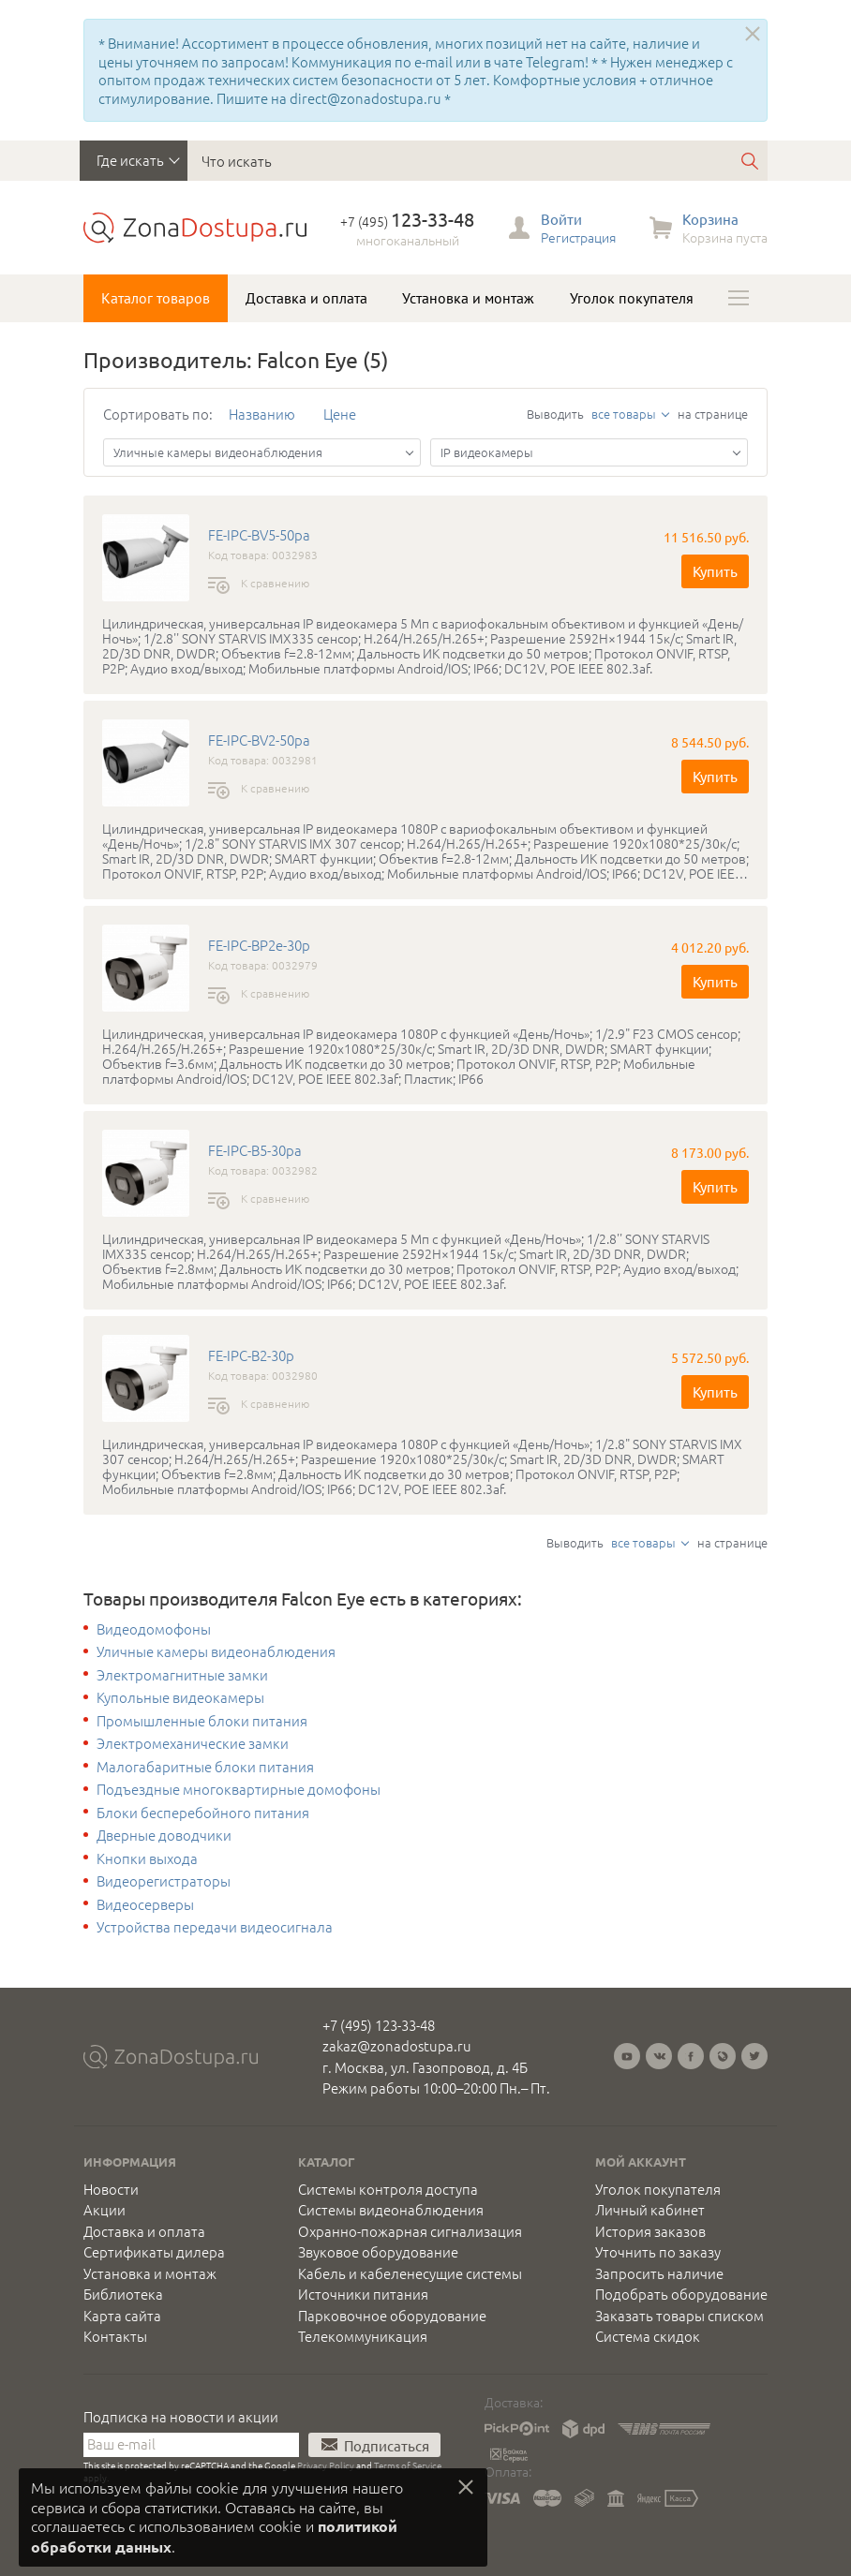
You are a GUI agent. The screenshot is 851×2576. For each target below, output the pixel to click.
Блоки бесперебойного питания (203, 1812)
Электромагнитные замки (182, 1675)
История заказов (650, 2231)
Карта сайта (122, 2315)
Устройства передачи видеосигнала (215, 1926)
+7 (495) (407, 221)
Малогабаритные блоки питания (205, 1766)
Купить (715, 571)
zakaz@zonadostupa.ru (396, 2045)
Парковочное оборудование (392, 2315)
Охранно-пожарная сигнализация (410, 2231)
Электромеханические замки (193, 1743)
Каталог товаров (155, 298)
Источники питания (363, 2294)
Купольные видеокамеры (180, 1697)
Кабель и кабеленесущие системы (410, 2273)
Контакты (115, 2336)
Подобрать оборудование (681, 2294)
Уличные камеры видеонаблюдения (216, 1651)
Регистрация (578, 237)
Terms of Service (407, 2465)
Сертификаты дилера (154, 2252)
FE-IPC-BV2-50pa (259, 740)
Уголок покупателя (632, 298)
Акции (104, 2209)
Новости (111, 2189)
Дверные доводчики (164, 1835)
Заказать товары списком (679, 2315)
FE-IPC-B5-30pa (255, 1150)
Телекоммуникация (362, 2336)
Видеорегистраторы (164, 1881)
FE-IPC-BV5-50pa (259, 535)
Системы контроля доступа (388, 2189)
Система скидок (647, 2336)
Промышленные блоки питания (202, 1720)
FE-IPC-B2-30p (251, 1355)
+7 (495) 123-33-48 (378, 2025)
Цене (339, 413)
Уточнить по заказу (658, 2252)
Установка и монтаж (468, 298)
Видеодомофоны (154, 1629)
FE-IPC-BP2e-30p (259, 945)
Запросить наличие (659, 2273)
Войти (561, 219)
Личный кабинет (650, 2209)
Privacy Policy (325, 2465)
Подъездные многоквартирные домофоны (239, 1789)
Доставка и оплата (306, 298)
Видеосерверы (145, 1904)
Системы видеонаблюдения (391, 2209)
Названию (262, 413)
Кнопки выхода (147, 1858)
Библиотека (123, 2294)
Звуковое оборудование (378, 2252)
